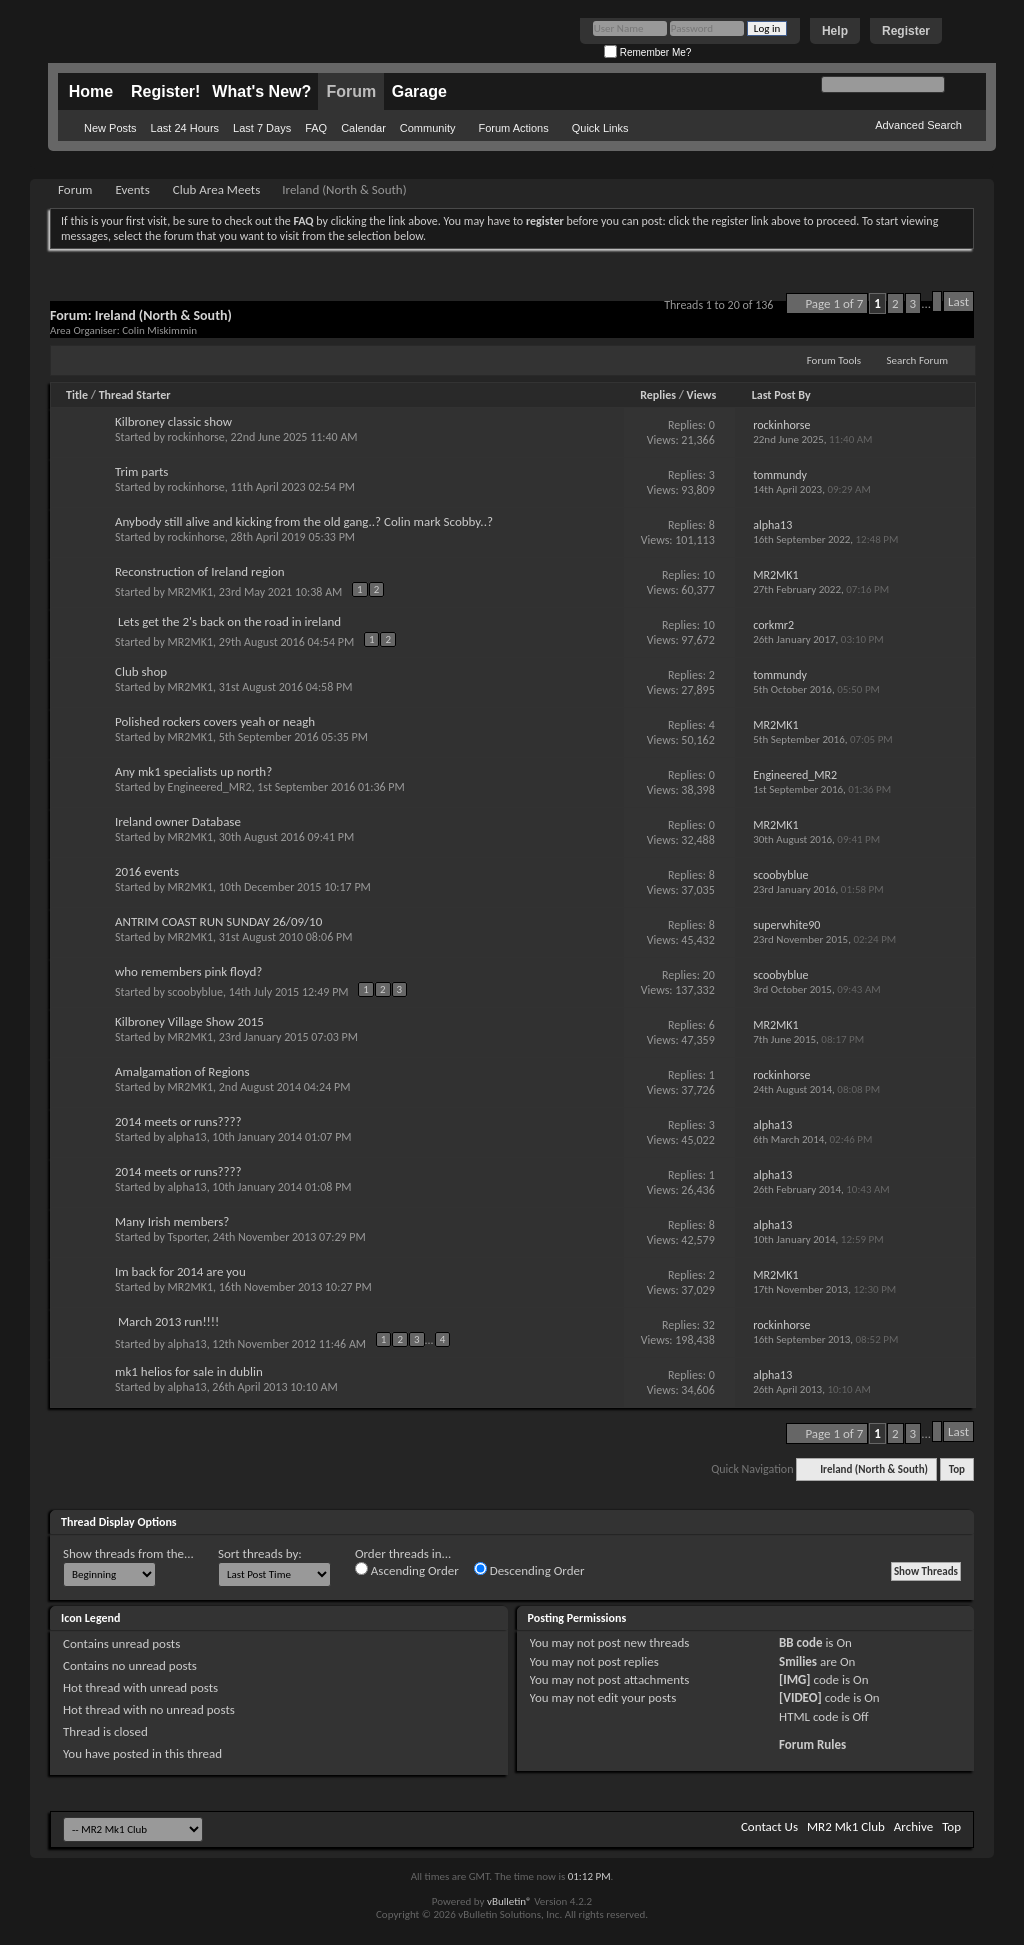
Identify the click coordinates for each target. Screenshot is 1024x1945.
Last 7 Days (262, 128)
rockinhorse (196, 437)
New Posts (110, 128)
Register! (165, 91)
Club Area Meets (216, 189)
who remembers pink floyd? (188, 971)
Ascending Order (407, 1570)
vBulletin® (509, 1901)
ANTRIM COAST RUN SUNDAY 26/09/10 (218, 921)
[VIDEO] (800, 1697)
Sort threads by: (260, 1553)
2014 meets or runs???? (178, 1121)
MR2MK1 (190, 592)
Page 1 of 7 (834, 303)
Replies (658, 395)
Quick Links (600, 128)
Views (702, 395)
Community (428, 128)
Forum (351, 91)
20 (709, 975)
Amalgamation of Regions (182, 1071)
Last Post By (781, 395)
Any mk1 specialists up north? (193, 771)
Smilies (798, 1661)
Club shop (141, 671)
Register (906, 31)
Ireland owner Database (178, 821)
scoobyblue (195, 992)
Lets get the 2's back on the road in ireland (229, 621)
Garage (419, 91)
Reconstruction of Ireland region (200, 571)
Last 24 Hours (185, 128)
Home (91, 91)
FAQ (316, 128)
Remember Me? (647, 52)
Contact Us (769, 1826)
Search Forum (918, 360)
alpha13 (187, 1137)
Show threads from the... (128, 1553)
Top (957, 1469)
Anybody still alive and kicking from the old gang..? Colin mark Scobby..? (304, 521)
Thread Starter (135, 395)
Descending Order (529, 1570)
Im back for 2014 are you (180, 1271)
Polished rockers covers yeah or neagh (215, 721)
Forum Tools (834, 360)
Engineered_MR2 (210, 787)
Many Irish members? (172, 1221)
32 (709, 1325)
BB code (800, 1642)
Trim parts (141, 471)
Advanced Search (918, 125)
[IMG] (795, 1679)
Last (958, 301)
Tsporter (187, 1237)
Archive (913, 1826)
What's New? (261, 91)
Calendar (363, 128)
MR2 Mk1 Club (846, 1826)
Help (835, 31)
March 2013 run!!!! (168, 1321)
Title (77, 395)
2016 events (147, 871)
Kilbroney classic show (173, 421)
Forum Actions (513, 128)
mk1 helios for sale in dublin (189, 1371)
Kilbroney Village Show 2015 (189, 1021)
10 (709, 575)
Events (132, 189)
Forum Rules (812, 1744)
